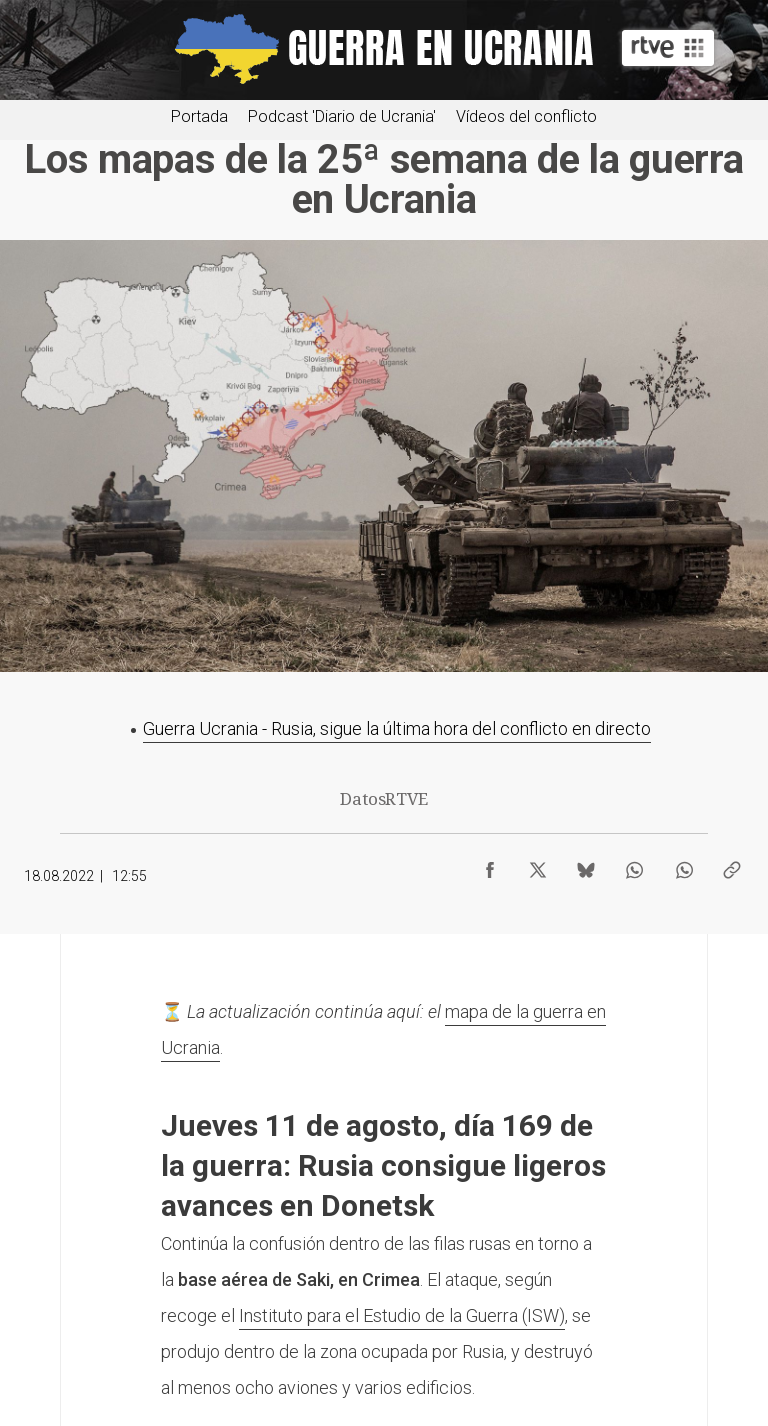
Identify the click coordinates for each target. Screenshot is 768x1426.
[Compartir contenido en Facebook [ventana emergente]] (490, 865)
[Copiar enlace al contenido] (732, 865)
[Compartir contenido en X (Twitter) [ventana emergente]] (538, 865)
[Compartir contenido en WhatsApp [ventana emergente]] (634, 865)
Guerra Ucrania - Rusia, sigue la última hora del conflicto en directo (397, 728)
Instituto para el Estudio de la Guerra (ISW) (402, 1315)
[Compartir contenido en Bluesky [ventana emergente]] (586, 865)
